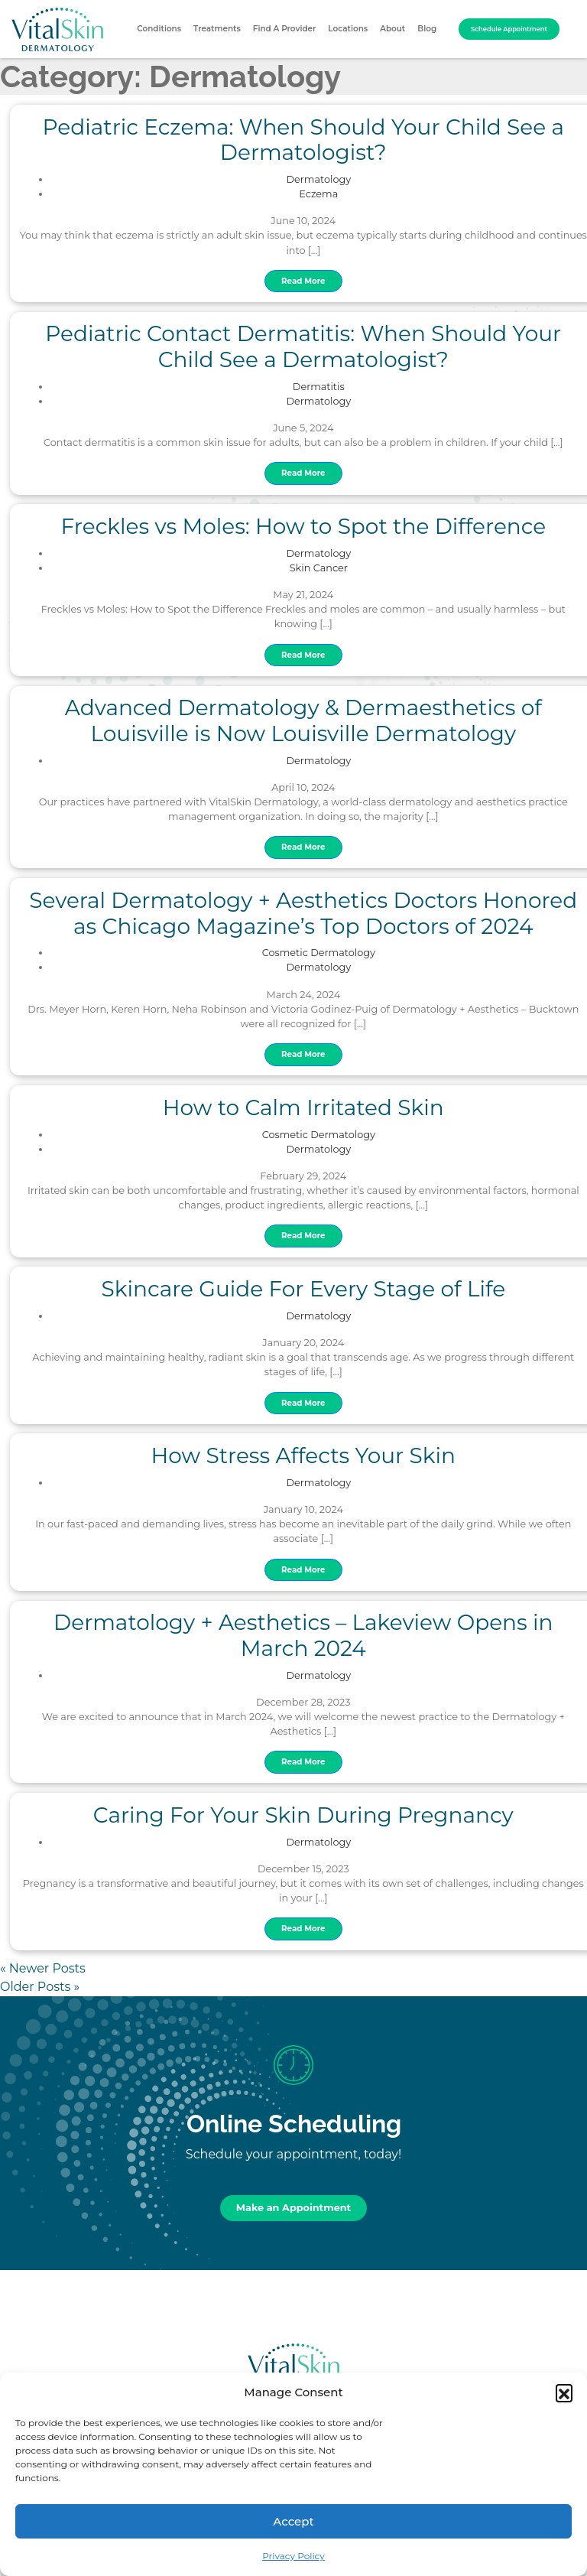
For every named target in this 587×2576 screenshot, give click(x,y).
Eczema (318, 194)
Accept (293, 2521)
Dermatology (319, 179)
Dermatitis (319, 386)
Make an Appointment (293, 2207)
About (392, 29)
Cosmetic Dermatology (318, 952)
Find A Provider (284, 29)
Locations (348, 29)
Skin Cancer (319, 568)
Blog (426, 29)
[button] (564, 2392)
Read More (303, 281)
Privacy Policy (293, 2555)
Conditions (159, 29)
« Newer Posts (43, 1968)
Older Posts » (39, 1986)
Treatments (217, 29)
